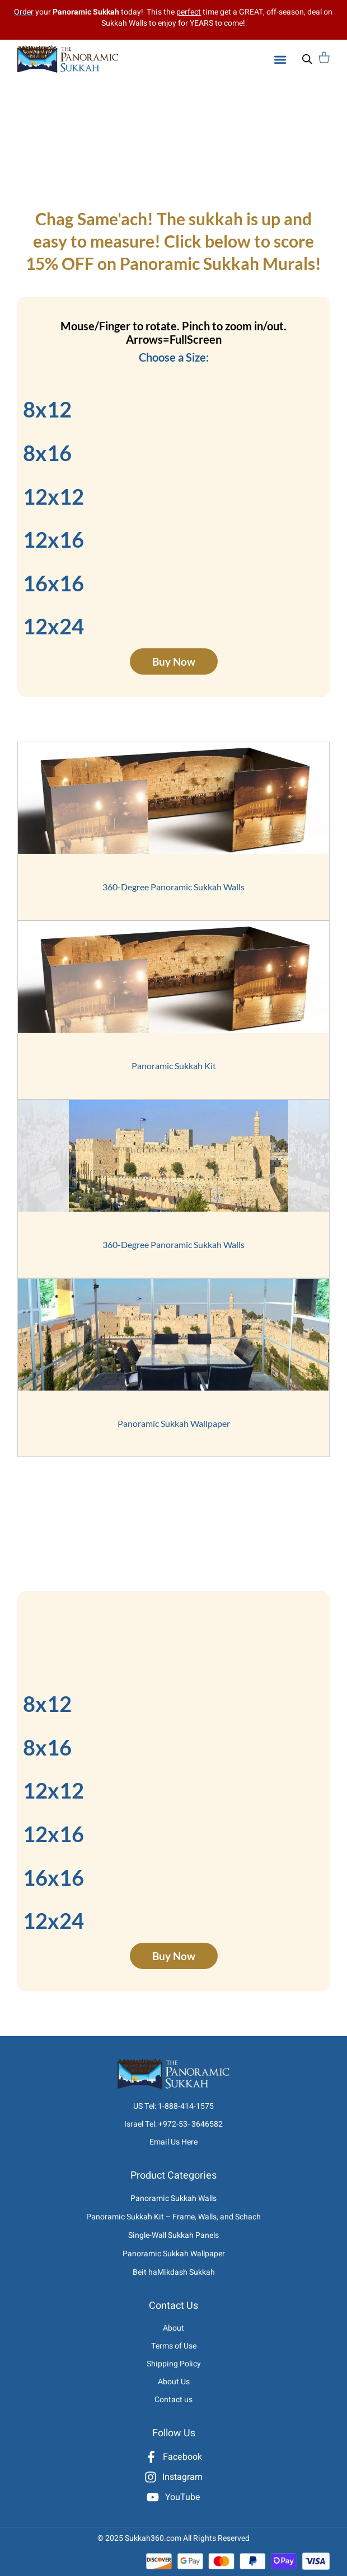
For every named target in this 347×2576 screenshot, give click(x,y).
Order (24, 12)
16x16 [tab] (53, 583)
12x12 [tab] (53, 496)
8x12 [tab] (47, 409)
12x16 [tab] (53, 539)
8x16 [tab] (47, 453)
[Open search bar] (307, 59)
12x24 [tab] (53, 626)
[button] (280, 59)
